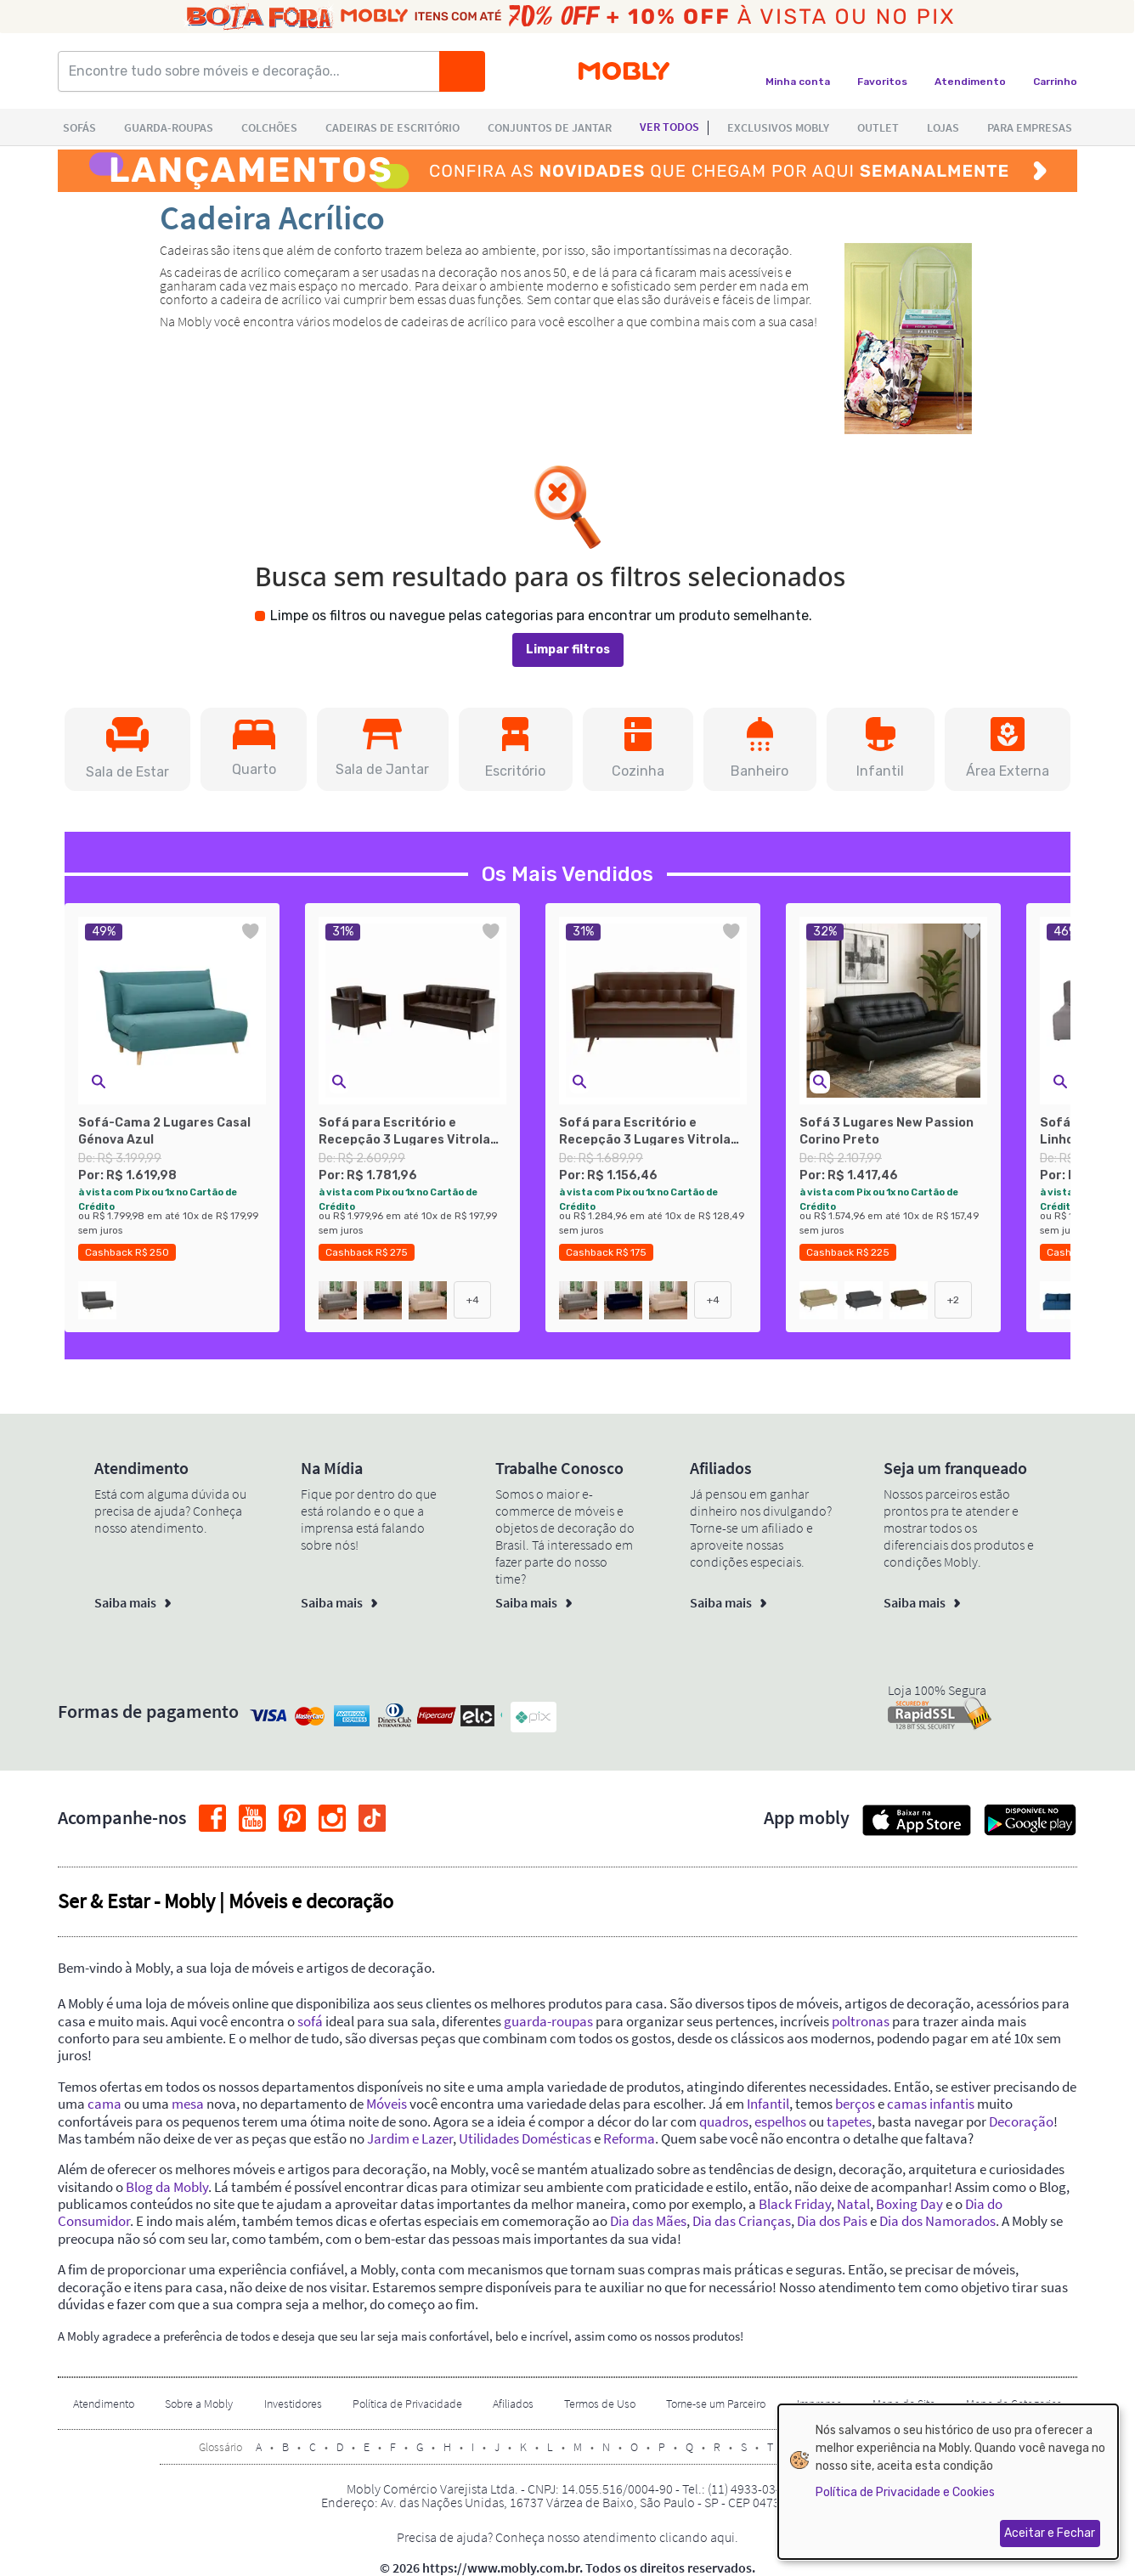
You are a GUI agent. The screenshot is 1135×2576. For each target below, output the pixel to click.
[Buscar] (462, 71)
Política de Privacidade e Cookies (905, 2492)
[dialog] (948, 2481)
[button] (127, 749)
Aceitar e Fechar (1049, 2533)
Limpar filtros (568, 649)
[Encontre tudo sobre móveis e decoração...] (254, 71)
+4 (472, 1300)
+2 (953, 1300)
